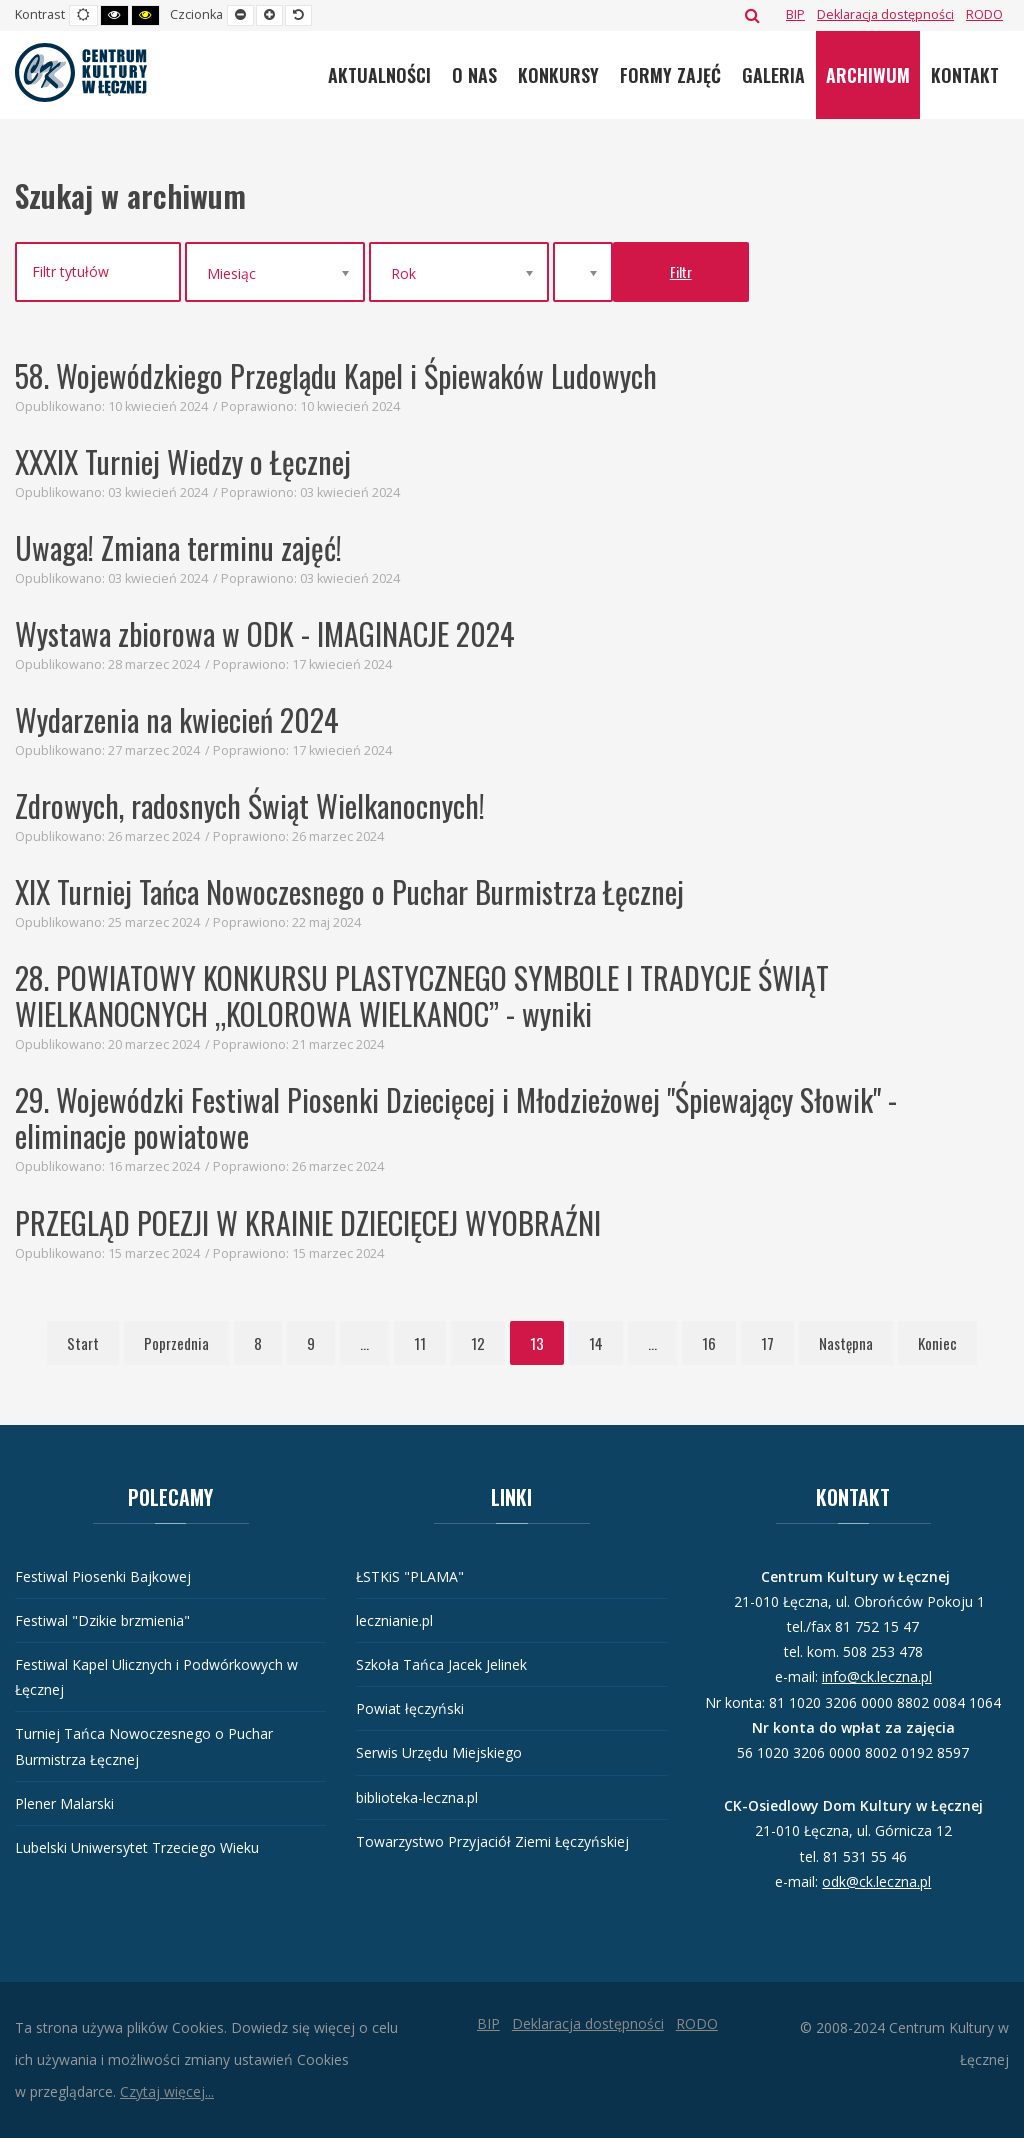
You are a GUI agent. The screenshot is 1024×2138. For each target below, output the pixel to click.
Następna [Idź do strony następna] (846, 1343)
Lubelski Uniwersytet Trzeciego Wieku (137, 1847)
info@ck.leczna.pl (877, 1676)
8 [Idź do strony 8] (258, 1343)
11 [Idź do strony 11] (420, 1343)
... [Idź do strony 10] (364, 1343)
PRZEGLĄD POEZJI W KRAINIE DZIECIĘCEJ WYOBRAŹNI (308, 1222)
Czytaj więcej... (167, 2091)
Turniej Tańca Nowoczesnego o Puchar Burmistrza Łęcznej (144, 1746)
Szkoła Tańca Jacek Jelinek (441, 1664)
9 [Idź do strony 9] (311, 1343)
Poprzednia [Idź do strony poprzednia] (176, 1343)
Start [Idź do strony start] (83, 1343)
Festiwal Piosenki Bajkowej (103, 1576)
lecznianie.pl (394, 1620)
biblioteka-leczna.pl (417, 1797)
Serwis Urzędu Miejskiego (439, 1752)
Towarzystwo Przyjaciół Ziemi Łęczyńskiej (492, 1841)
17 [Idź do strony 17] (767, 1343)
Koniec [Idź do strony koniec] (937, 1343)
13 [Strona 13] (537, 1343)
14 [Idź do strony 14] (596, 1343)
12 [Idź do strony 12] (478, 1343)
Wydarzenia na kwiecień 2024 (177, 719)
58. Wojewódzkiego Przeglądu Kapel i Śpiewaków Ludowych (336, 375)
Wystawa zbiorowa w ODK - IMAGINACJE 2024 (265, 633)
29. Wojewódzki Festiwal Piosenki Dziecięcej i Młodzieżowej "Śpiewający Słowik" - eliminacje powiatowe (456, 1117)
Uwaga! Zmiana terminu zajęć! (178, 547)
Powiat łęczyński (410, 1708)
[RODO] (984, 14)
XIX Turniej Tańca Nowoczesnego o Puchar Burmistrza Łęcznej (349, 891)
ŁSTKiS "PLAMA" (410, 1576)
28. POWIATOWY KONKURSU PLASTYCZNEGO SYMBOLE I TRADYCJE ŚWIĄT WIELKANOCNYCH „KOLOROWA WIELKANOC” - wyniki (422, 995)
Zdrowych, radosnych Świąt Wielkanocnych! (250, 805)
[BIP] (795, 14)
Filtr (681, 271)
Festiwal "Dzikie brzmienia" (102, 1620)
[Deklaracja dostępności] (885, 14)
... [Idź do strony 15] (652, 1343)
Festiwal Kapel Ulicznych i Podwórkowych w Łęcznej (156, 1677)
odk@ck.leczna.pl (876, 1881)
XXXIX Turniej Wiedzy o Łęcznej (183, 461)
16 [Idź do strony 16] (709, 1343)
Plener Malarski (64, 1803)
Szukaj (752, 15)
